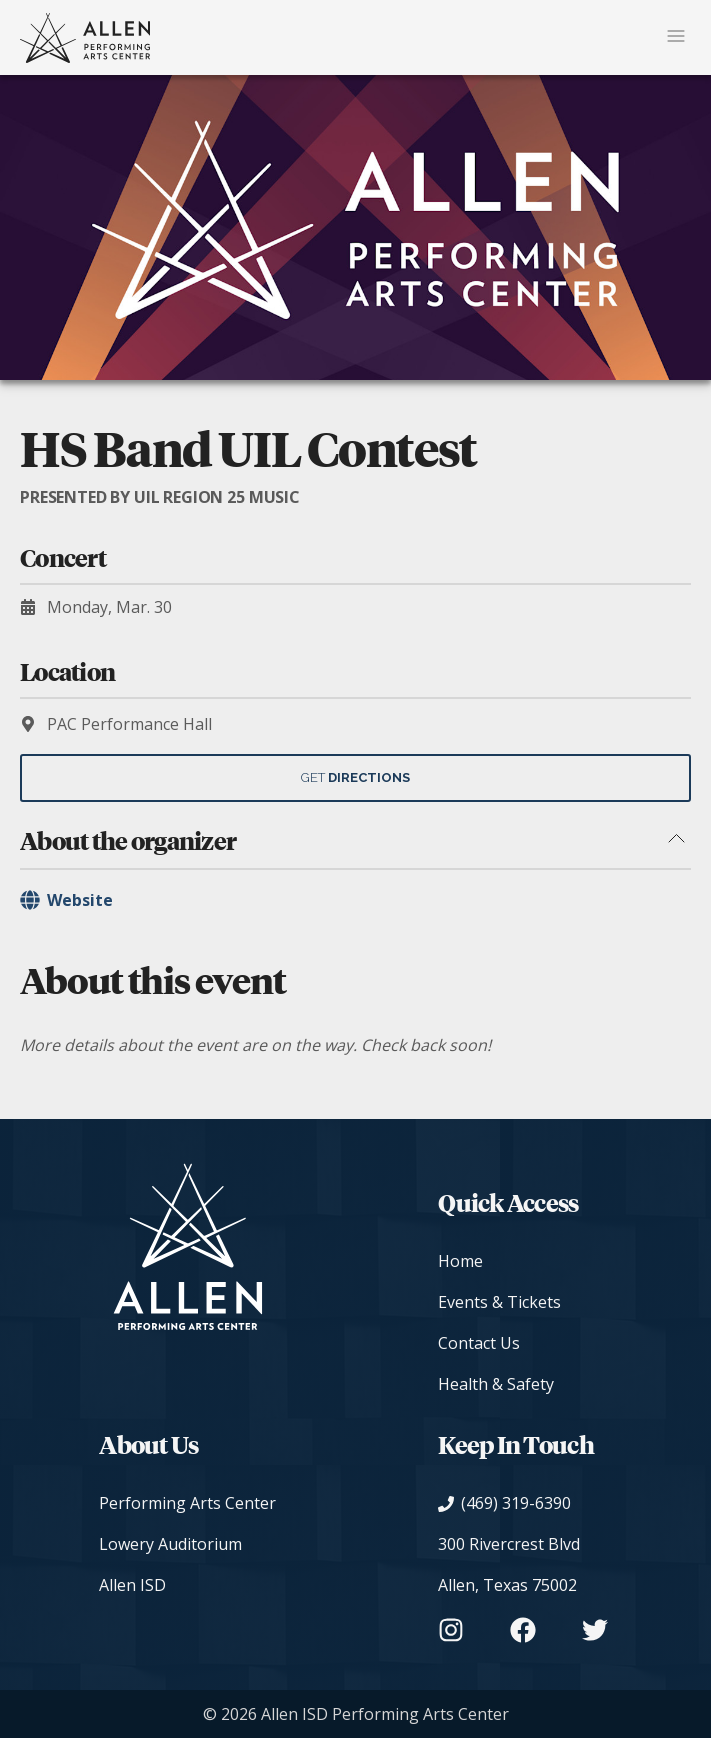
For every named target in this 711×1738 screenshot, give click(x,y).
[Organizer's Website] (355, 900)
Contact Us (479, 1343)
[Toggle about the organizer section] (676, 840)
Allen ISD (132, 1585)
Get (355, 777)
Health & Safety (496, 1384)
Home (460, 1261)
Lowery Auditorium (170, 1544)
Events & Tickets (499, 1302)
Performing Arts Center (187, 1503)
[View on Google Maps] (523, 1565)
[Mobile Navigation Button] (676, 37)
